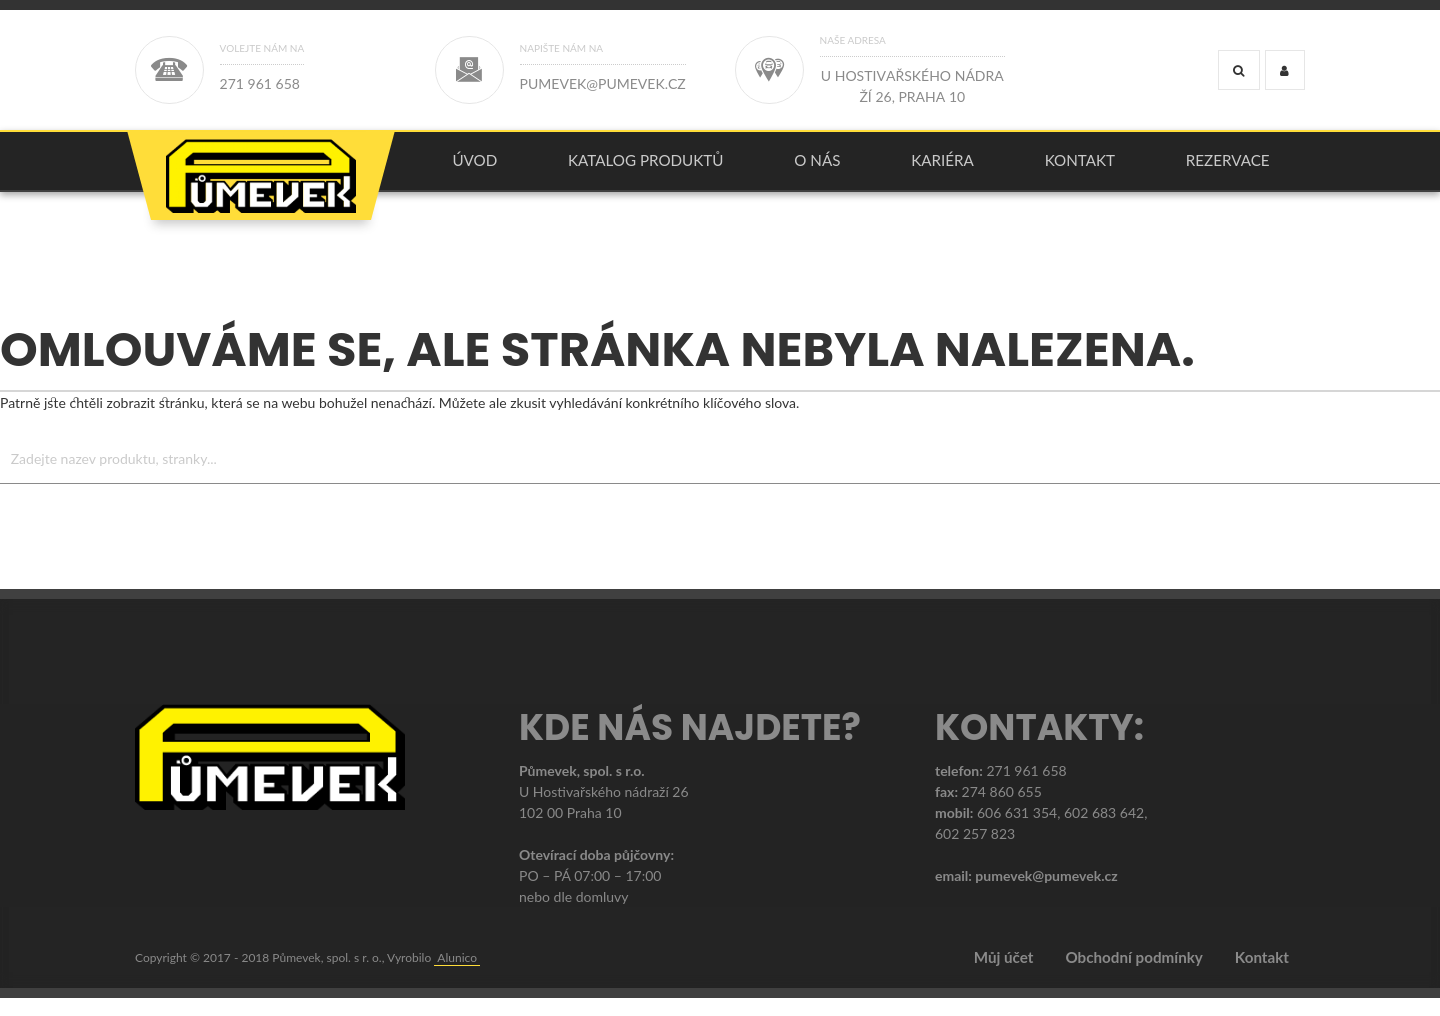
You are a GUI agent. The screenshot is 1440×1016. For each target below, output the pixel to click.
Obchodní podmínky (1133, 976)
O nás (817, 169)
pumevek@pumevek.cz (1046, 893)
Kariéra (942, 169)
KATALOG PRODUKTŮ (646, 169)
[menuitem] (475, 170)
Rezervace (1228, 169)
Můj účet (1004, 976)
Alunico (457, 975)
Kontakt (1080, 169)
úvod (474, 169)
